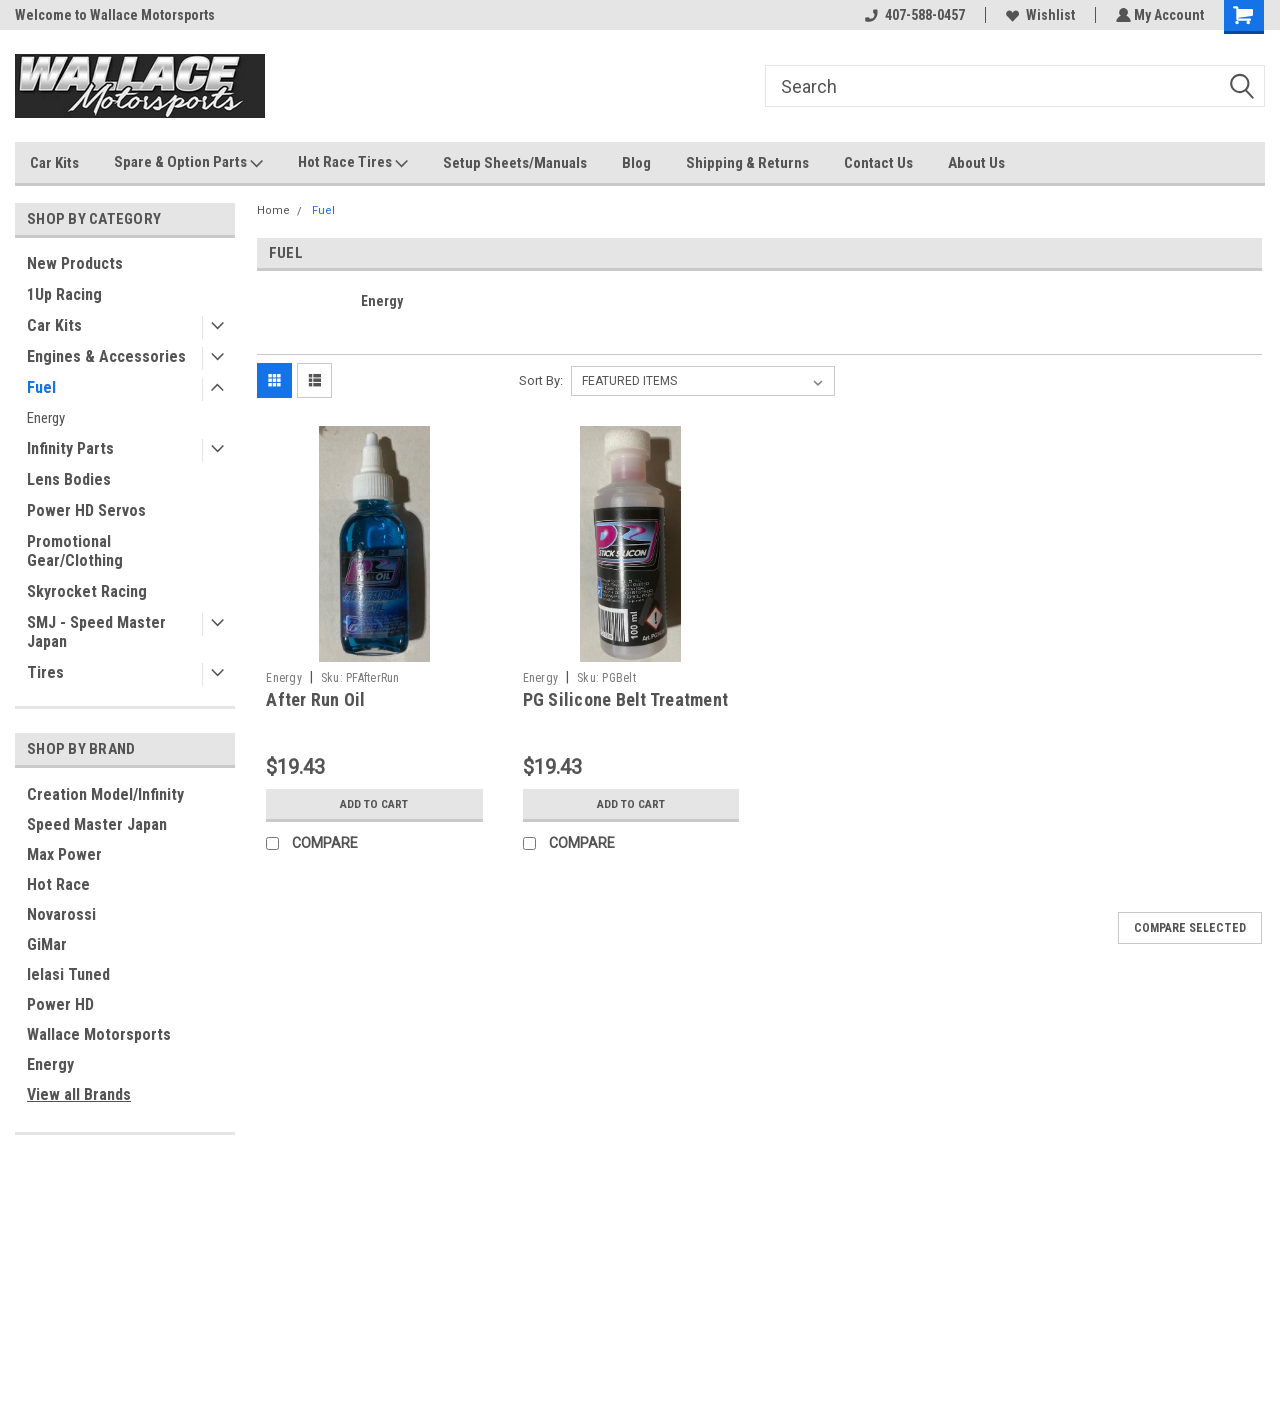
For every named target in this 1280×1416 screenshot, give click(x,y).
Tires (45, 672)
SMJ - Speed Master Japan (96, 632)
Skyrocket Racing (87, 591)
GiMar (47, 944)
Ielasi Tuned (68, 974)
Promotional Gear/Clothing (75, 551)
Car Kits (54, 163)
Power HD (60, 1004)
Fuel (41, 387)
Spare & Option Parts (188, 163)
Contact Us (878, 163)
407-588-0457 (913, 15)
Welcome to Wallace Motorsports (115, 15)
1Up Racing (64, 294)
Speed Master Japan (97, 824)
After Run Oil (315, 699)
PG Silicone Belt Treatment (626, 699)
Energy (46, 418)
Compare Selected (1190, 928)
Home (273, 210)
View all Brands (79, 1094)
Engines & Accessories (106, 356)
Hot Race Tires (353, 163)
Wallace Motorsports (99, 1034)
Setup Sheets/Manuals (515, 163)
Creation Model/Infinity (105, 794)
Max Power (64, 854)
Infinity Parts (70, 448)
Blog (636, 163)
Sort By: (541, 380)
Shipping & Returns (747, 163)
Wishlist (1038, 15)
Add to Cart (374, 804)
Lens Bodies (69, 479)
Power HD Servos (86, 510)
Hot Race (58, 884)
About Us (976, 163)
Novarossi (61, 914)
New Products (75, 263)
